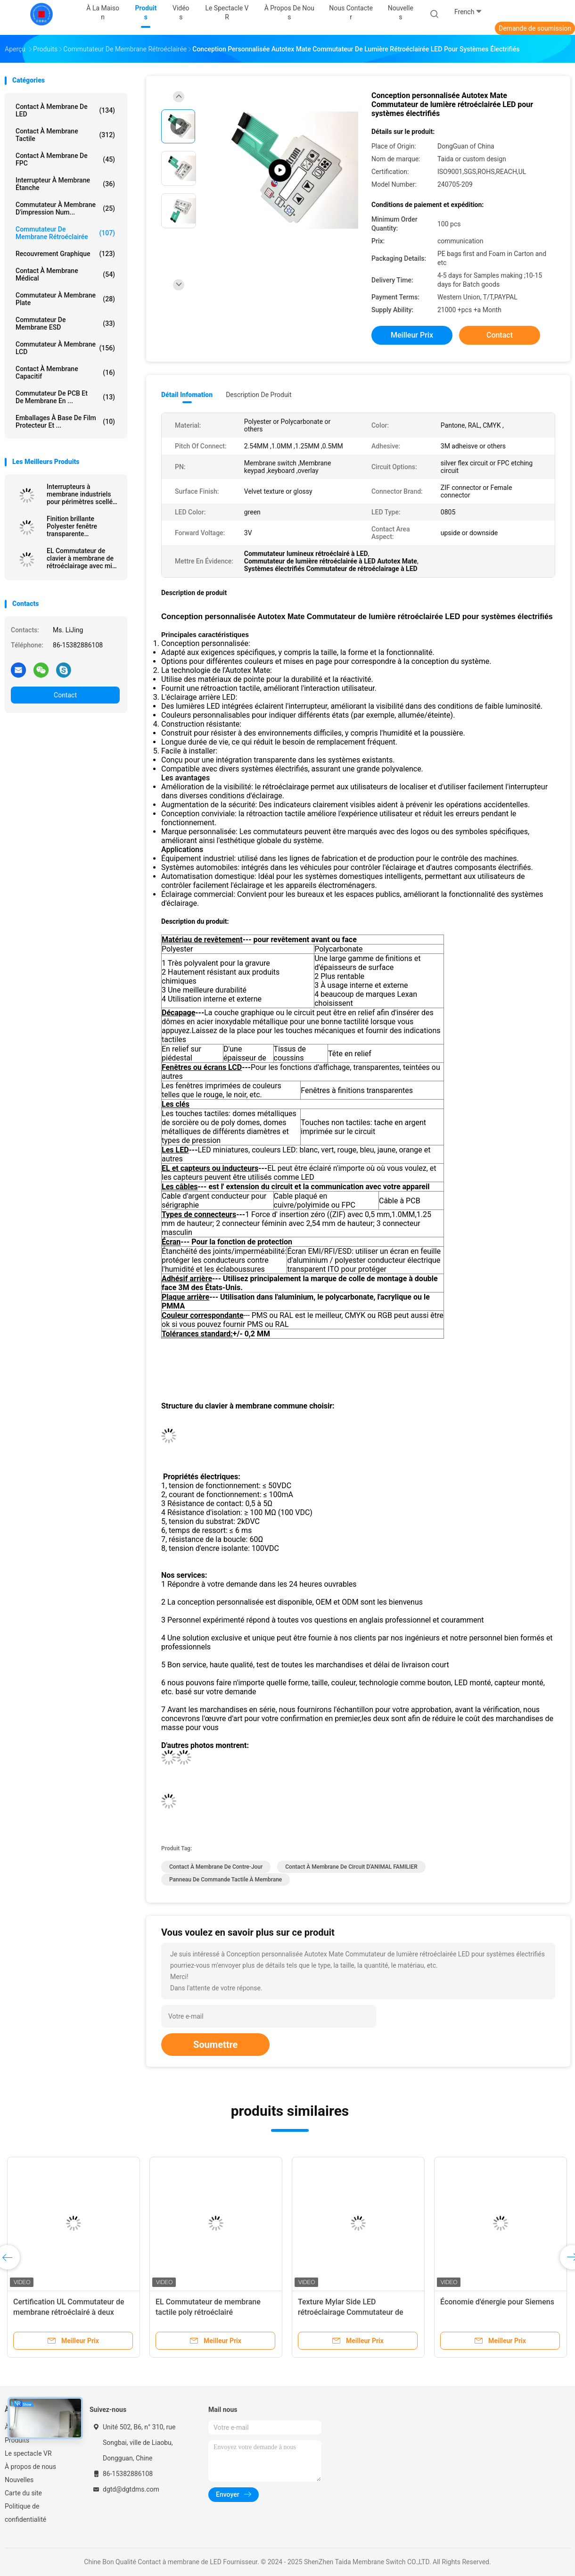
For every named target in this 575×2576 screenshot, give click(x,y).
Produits (17, 2440)
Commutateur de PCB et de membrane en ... (65, 397)
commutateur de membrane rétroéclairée (65, 232)
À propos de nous (30, 2466)
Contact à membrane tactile (65, 134)
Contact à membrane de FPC (65, 159)
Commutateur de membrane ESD (65, 323)
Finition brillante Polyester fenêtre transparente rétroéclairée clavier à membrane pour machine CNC (78, 526)
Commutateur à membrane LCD (65, 348)
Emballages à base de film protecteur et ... (65, 421)
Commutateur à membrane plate (65, 298)
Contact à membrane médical (65, 274)
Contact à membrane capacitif (65, 372)
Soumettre (215, 2044)
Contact (65, 695)
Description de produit (258, 394)
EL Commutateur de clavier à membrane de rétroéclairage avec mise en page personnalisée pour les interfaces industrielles (83, 558)
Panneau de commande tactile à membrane (225, 1879)
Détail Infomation (187, 394)
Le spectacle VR (28, 2453)
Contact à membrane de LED (65, 110)
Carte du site (23, 2493)
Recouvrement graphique (65, 253)
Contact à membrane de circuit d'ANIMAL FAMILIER (351, 1867)
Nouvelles (19, 2480)
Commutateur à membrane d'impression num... (65, 208)
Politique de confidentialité (25, 2512)
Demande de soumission (535, 28)
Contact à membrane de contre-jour (216, 1867)
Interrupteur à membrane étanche (65, 183)
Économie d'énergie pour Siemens (497, 2301)
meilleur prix (412, 335)
